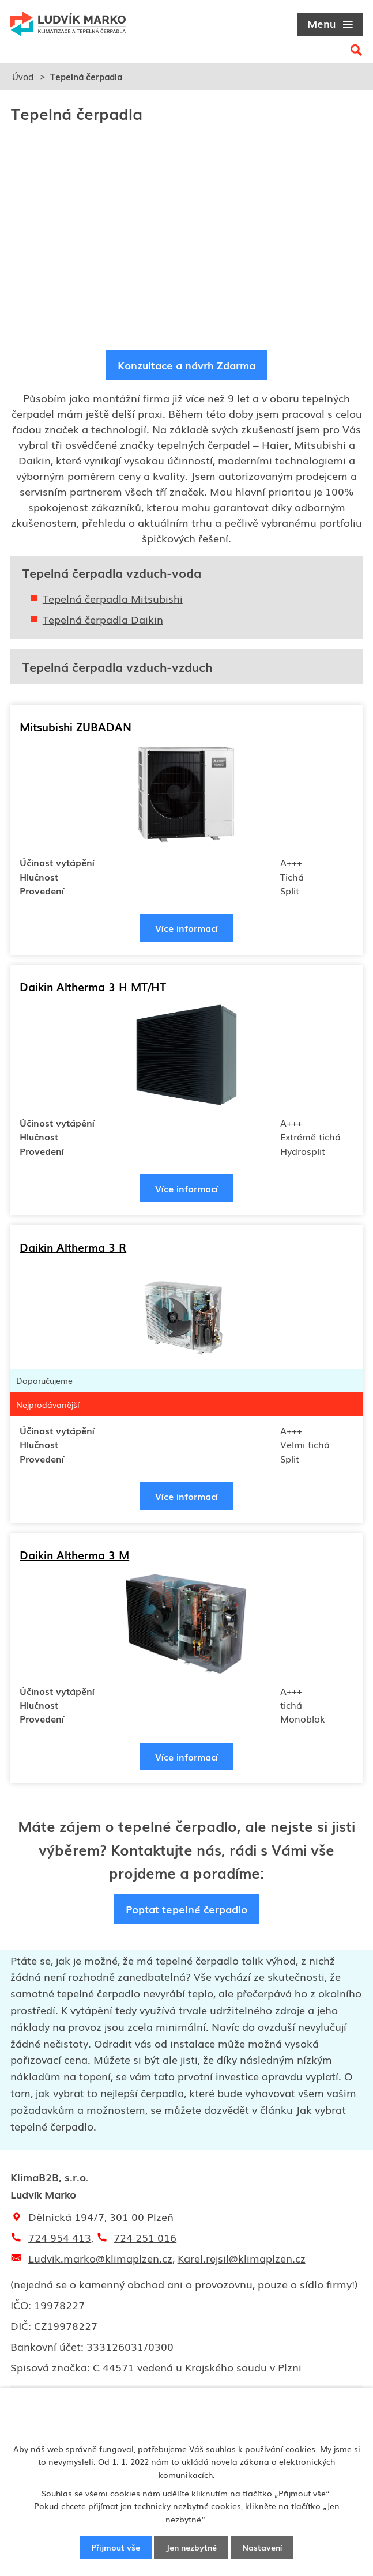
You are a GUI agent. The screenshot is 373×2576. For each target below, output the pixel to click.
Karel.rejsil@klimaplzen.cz (242, 2261)
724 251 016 (145, 2240)
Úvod (22, 76)
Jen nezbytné (191, 2547)
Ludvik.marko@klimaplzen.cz (100, 2261)
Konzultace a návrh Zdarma (186, 364)
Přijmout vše (115, 2547)
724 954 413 (59, 2240)
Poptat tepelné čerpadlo (186, 1912)
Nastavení (262, 2547)
